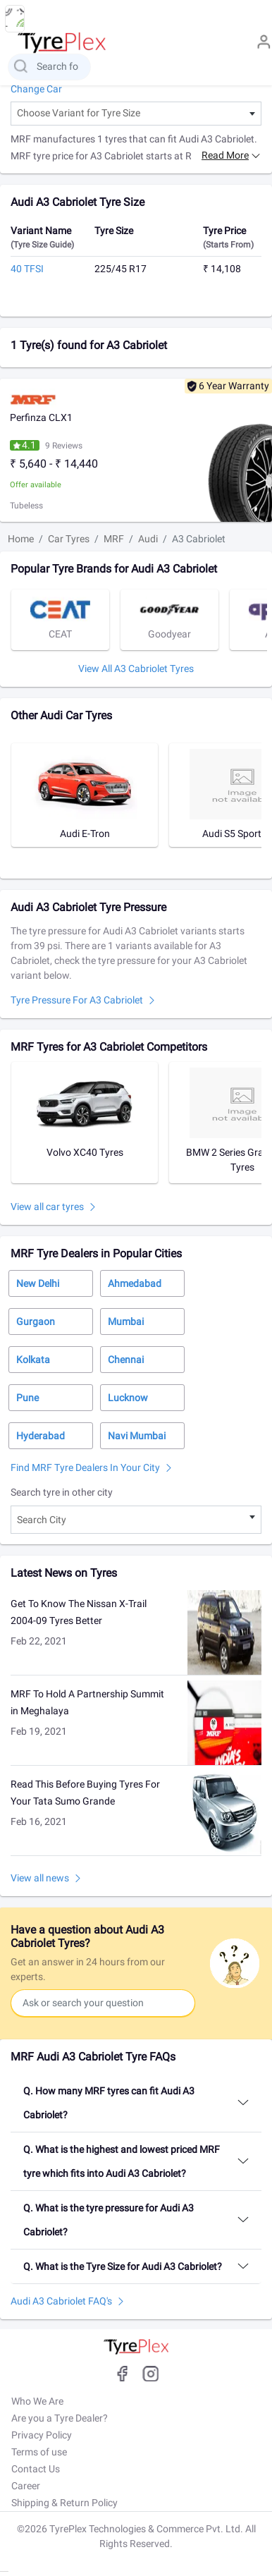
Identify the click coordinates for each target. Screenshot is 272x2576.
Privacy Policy (41, 2435)
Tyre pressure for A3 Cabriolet (77, 1000)
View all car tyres (47, 1206)
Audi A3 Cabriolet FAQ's (61, 2301)
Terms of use (39, 2452)
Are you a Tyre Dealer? (59, 2418)
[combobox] (136, 114)
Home (21, 538)
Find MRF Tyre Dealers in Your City (85, 1467)
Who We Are (37, 2401)
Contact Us (35, 2468)
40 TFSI (27, 268)
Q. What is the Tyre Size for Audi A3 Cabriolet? (122, 2266)
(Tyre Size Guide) (42, 245)
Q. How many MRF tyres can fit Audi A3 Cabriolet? (108, 2102)
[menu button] (15, 18)
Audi (148, 538)
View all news (40, 1878)
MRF (114, 538)
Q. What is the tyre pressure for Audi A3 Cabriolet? (108, 2220)
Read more (225, 155)
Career (25, 2485)
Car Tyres (68, 538)
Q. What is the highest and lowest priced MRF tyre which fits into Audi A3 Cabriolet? (121, 2161)
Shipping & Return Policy (64, 2502)
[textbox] (136, 113)
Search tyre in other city (62, 1492)
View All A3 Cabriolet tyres (136, 668)
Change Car (36, 88)
